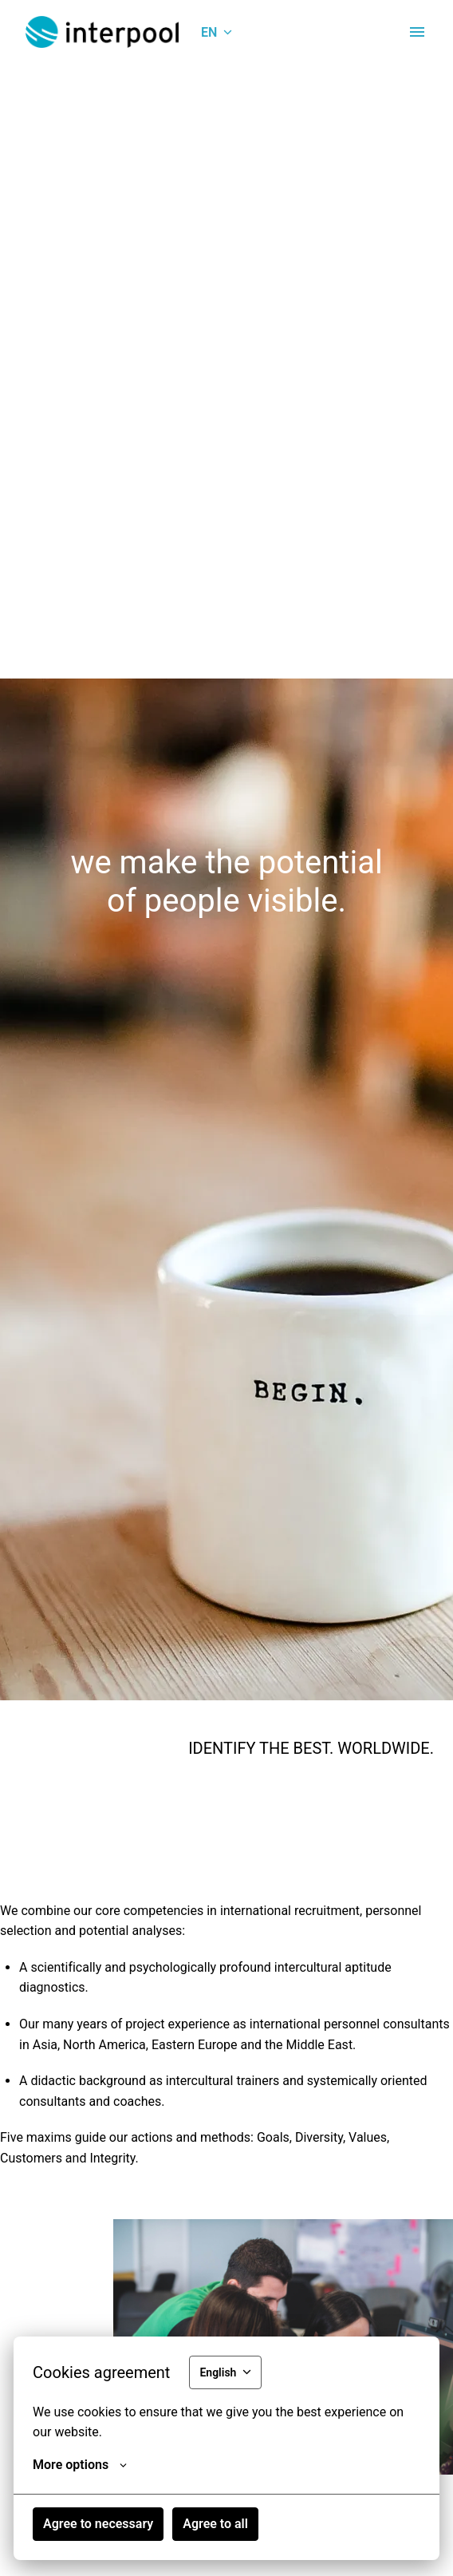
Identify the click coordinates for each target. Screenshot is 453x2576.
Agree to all (215, 2523)
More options (80, 2465)
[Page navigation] (417, 32)
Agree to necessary (98, 2523)
